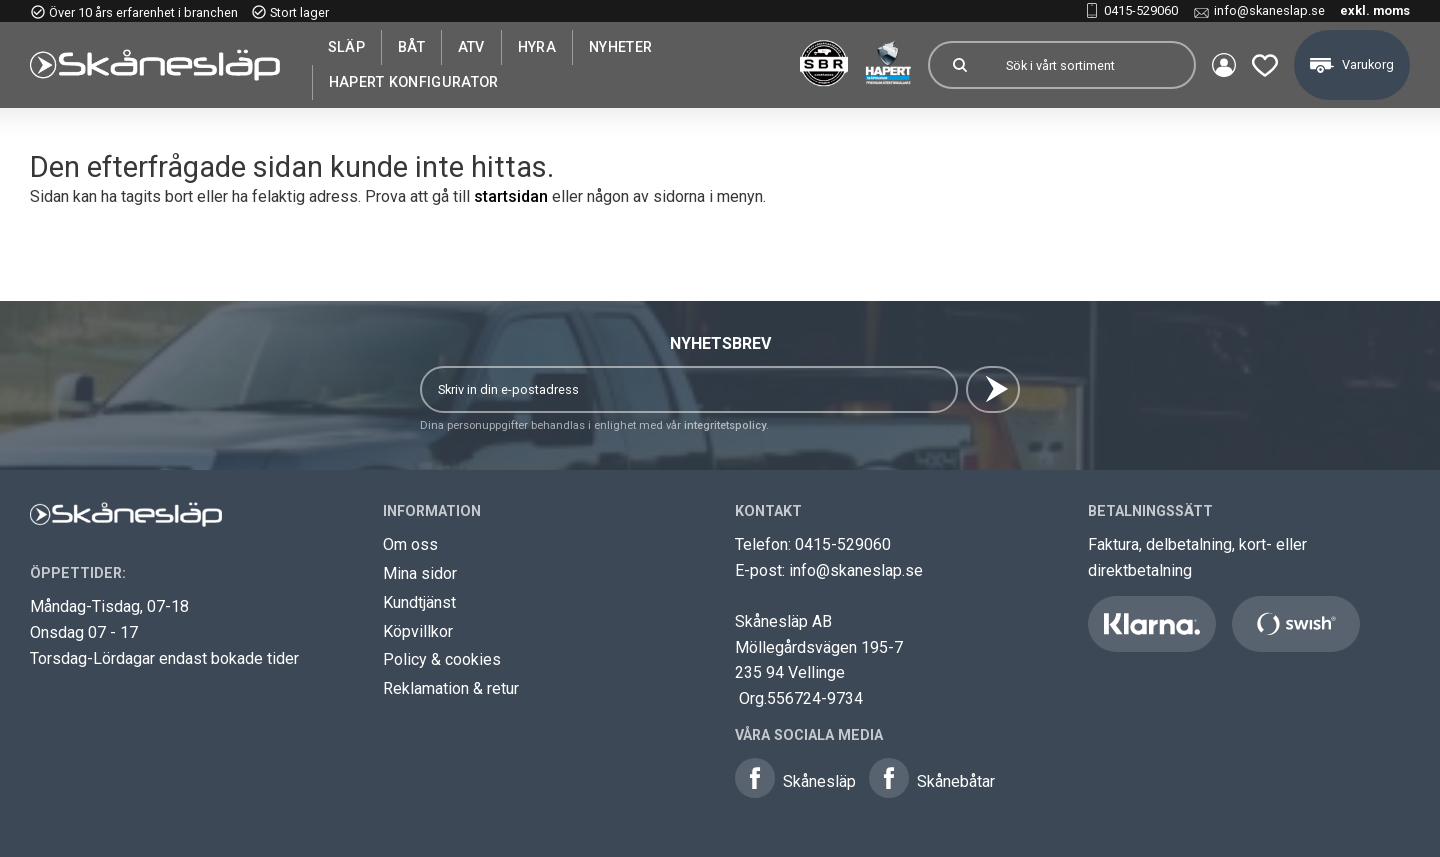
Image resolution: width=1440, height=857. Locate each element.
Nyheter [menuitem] (620, 47)
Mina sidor (420, 573)
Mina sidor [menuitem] (1224, 65)
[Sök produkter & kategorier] (1092, 65)
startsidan (511, 196)
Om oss (410, 544)
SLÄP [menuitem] (346, 47)
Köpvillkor (418, 631)
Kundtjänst (419, 602)
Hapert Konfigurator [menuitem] (414, 82)
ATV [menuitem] (471, 47)
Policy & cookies (442, 659)
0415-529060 (1141, 10)
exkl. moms (1375, 10)
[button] (1265, 65)
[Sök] (960, 65)
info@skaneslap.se (1269, 10)
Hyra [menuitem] (537, 47)
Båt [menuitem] (411, 47)
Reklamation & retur (451, 688)
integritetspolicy (725, 425)
